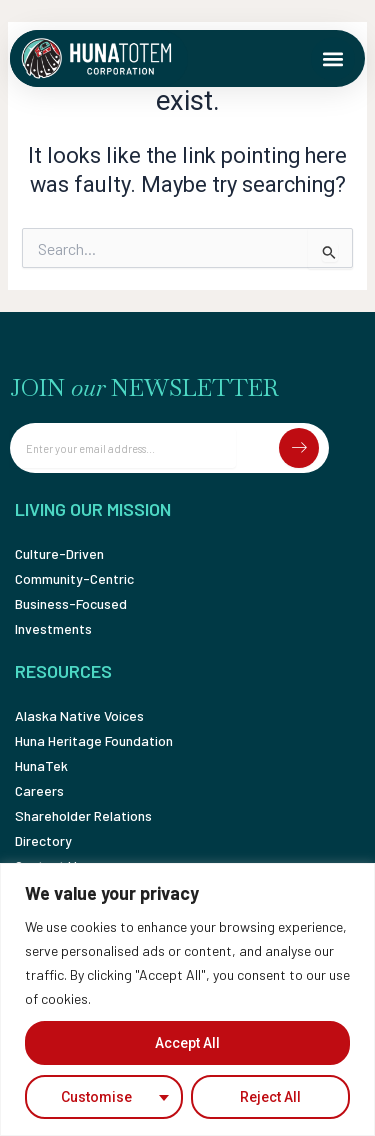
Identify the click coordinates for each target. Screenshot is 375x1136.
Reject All (270, 1097)
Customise (96, 1097)
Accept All (187, 1043)
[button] (333, 59)
